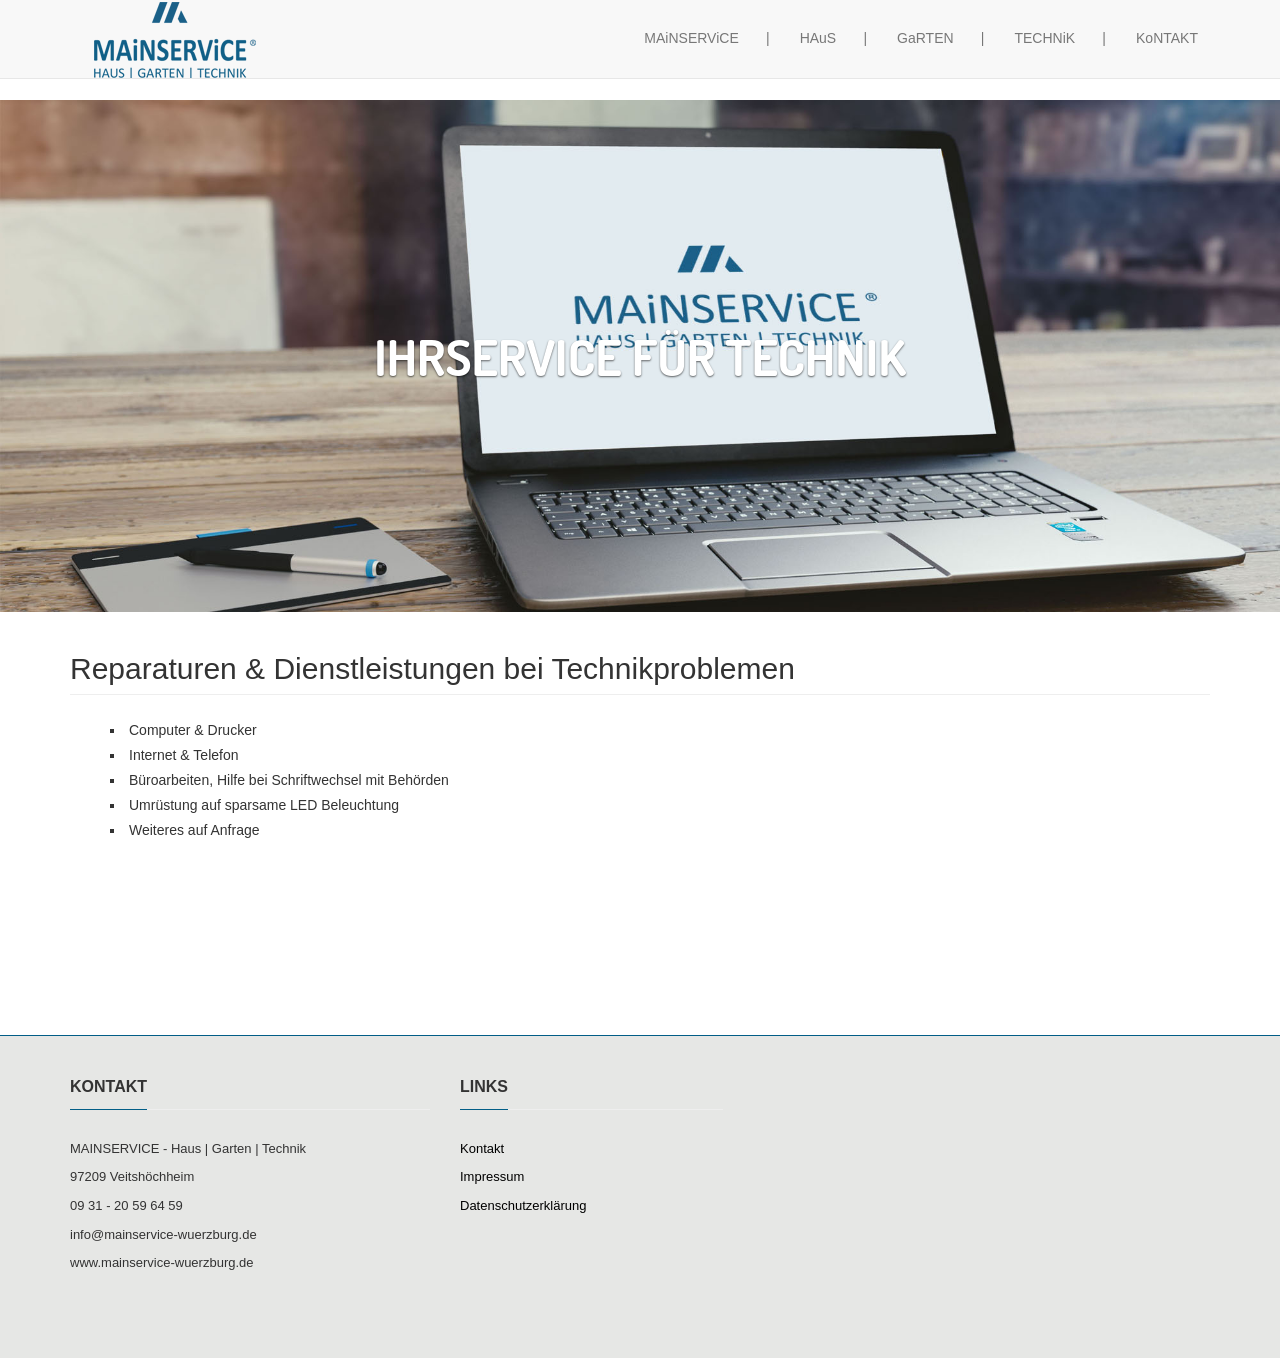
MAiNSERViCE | (706, 57)
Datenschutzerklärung (523, 1205)
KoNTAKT (1167, 57)
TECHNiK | (1060, 57)
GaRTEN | (940, 57)
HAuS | (833, 57)
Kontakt (482, 1148)
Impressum (492, 1176)
